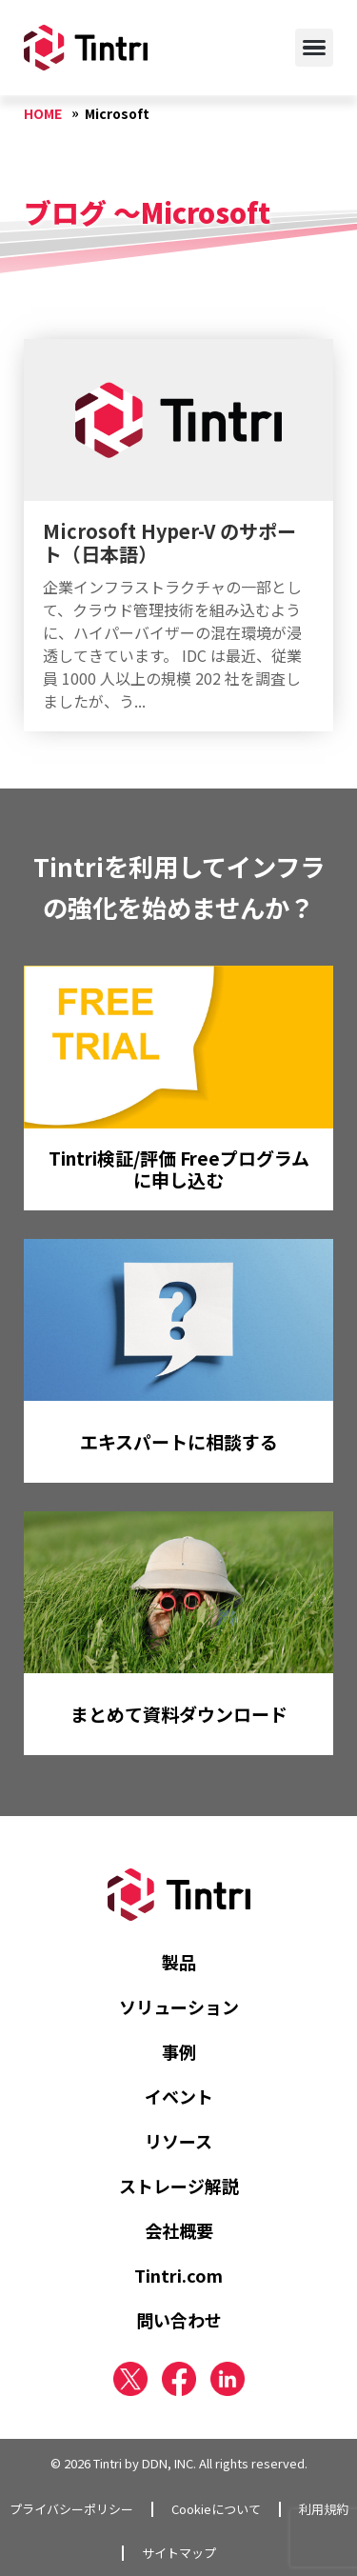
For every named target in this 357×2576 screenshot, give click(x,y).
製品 (179, 1961)
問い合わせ (179, 2319)
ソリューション (179, 2006)
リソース (178, 2140)
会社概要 (179, 2230)
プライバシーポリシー (71, 2509)
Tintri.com (178, 2275)
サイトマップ (179, 2553)
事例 (179, 2051)
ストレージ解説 (179, 2185)
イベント (179, 2096)
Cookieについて (216, 2509)
